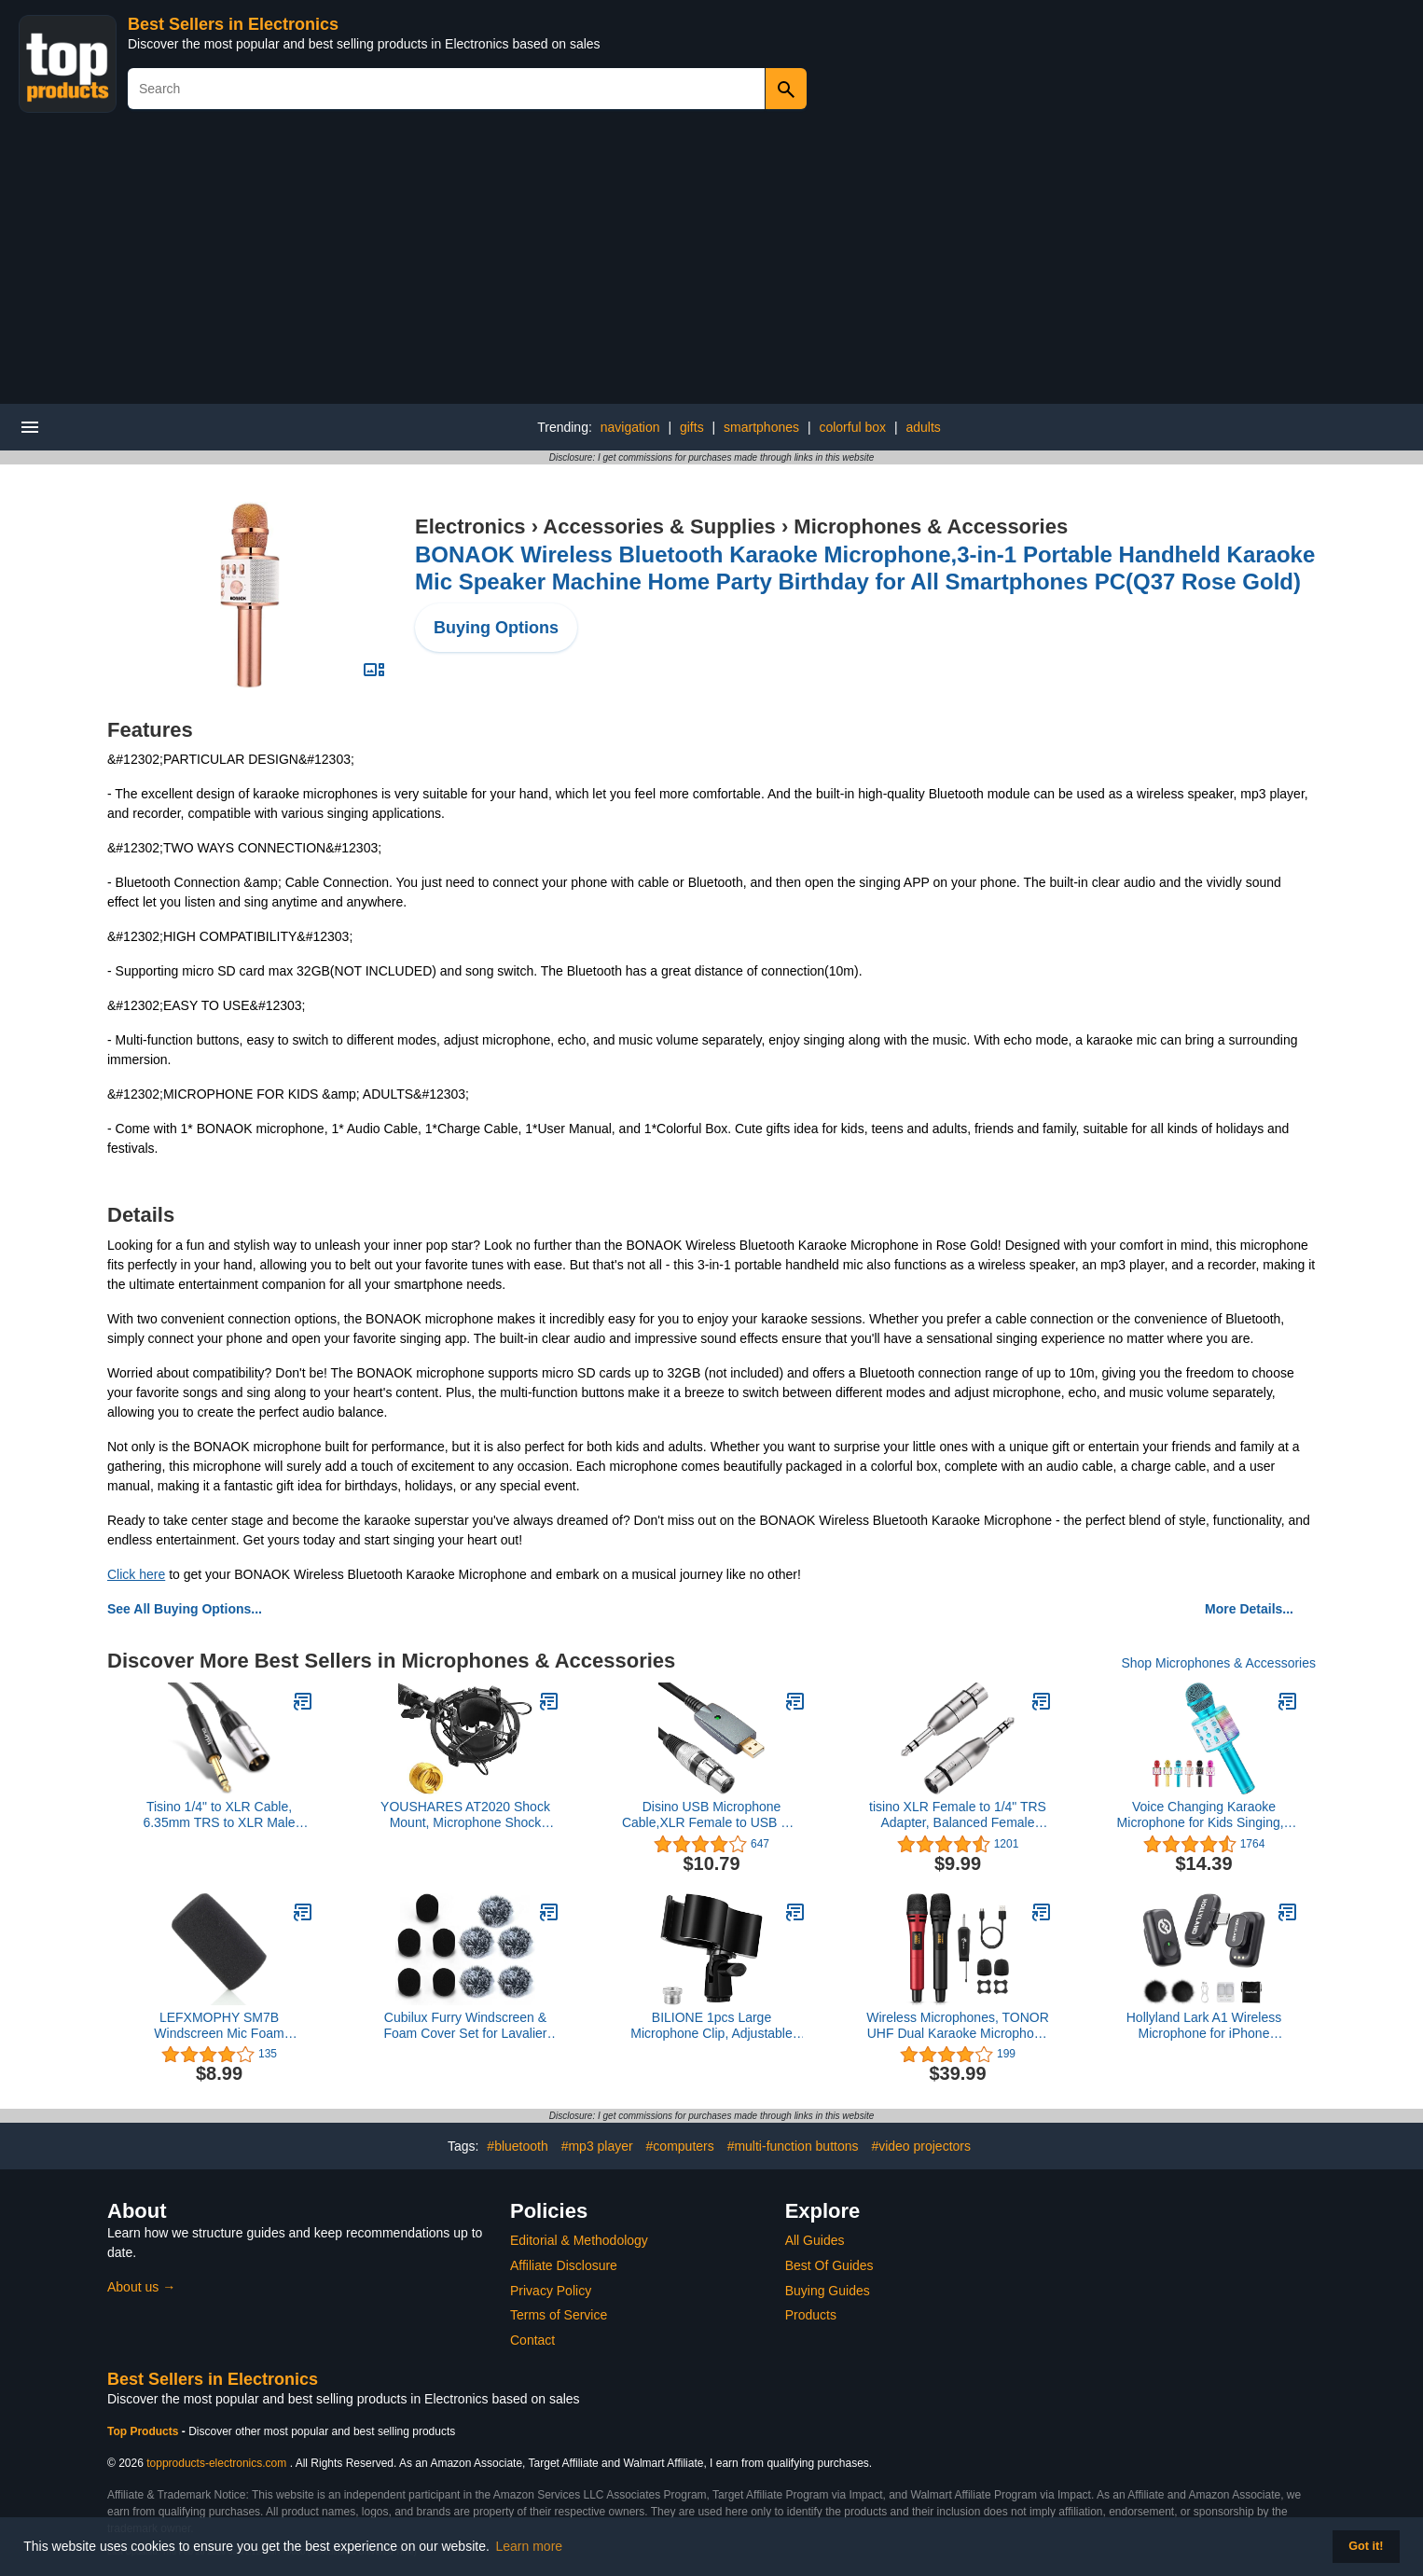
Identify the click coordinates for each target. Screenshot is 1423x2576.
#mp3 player (597, 2146)
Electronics (470, 526)
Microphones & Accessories (931, 526)
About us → (141, 2286)
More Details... (1249, 1608)
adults (922, 427)
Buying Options (496, 627)
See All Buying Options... (184, 1608)
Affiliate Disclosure (563, 2265)
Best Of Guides (829, 2265)
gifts (692, 427)
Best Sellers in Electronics (233, 24)
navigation (630, 427)
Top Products (144, 2431)
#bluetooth (517, 2146)
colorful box (852, 427)
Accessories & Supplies (659, 526)
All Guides (815, 2240)
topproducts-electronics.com (216, 2463)
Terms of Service (558, 2314)
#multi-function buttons (793, 2146)
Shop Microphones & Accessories (1218, 1662)
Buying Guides (827, 2290)
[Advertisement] (711, 264)
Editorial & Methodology (579, 2240)
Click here (136, 1574)
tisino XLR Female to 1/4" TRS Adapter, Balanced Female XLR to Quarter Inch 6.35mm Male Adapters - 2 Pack (957, 1815)
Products (810, 2314)
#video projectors (921, 2146)
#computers (680, 2146)
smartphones (761, 427)
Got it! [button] (1365, 2546)
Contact (532, 2340)
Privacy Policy (550, 2290)
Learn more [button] (529, 2546)
